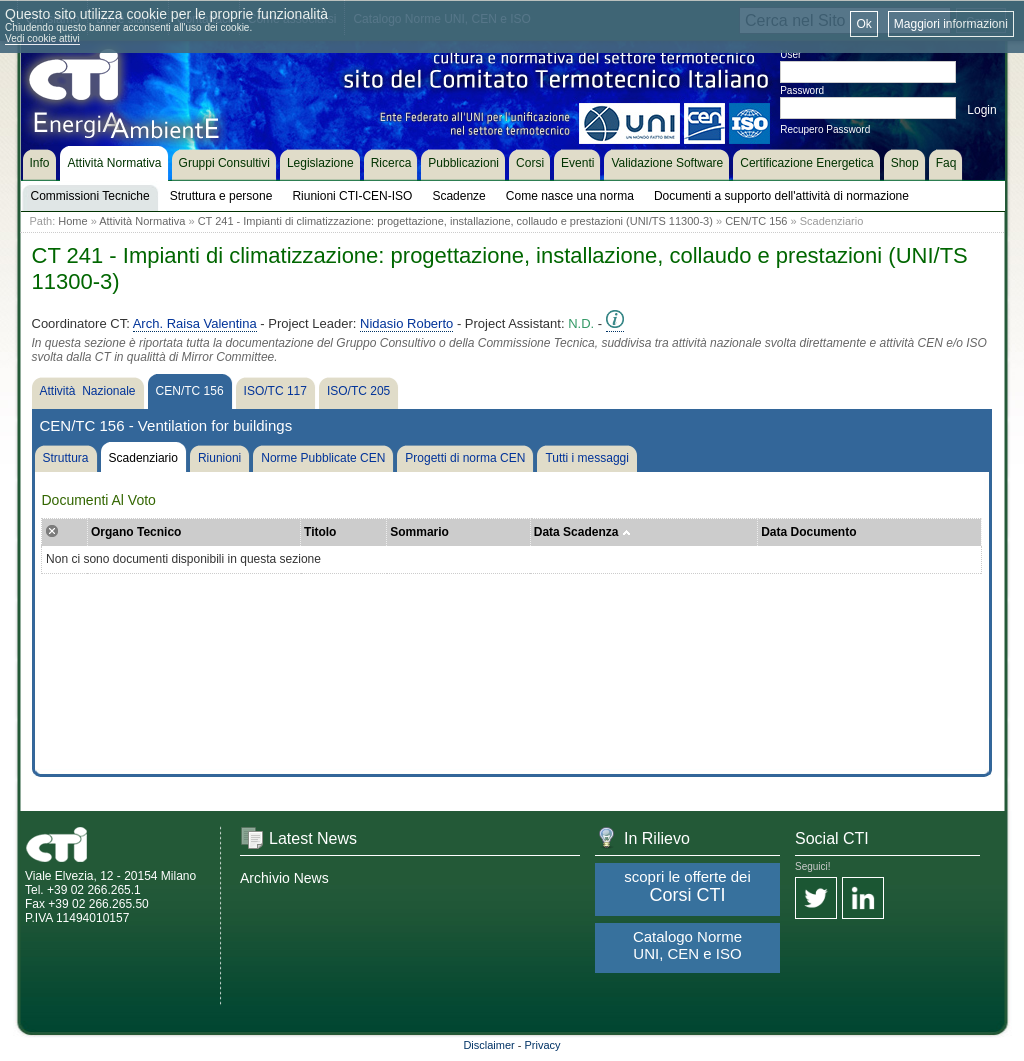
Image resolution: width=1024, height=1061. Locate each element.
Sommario (419, 532)
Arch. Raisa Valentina (195, 323)
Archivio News (284, 878)
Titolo (320, 532)
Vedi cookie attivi (42, 38)
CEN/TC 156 (756, 221)
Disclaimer (488, 1045)
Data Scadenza (582, 532)
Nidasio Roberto (406, 323)
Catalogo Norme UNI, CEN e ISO (687, 945)
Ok (863, 24)
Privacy (543, 1045)
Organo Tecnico (136, 532)
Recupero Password (825, 129)
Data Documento (808, 532)
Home (72, 221)
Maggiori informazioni (951, 24)
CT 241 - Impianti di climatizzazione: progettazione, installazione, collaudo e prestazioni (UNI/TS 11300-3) (455, 221)
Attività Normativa (142, 221)
